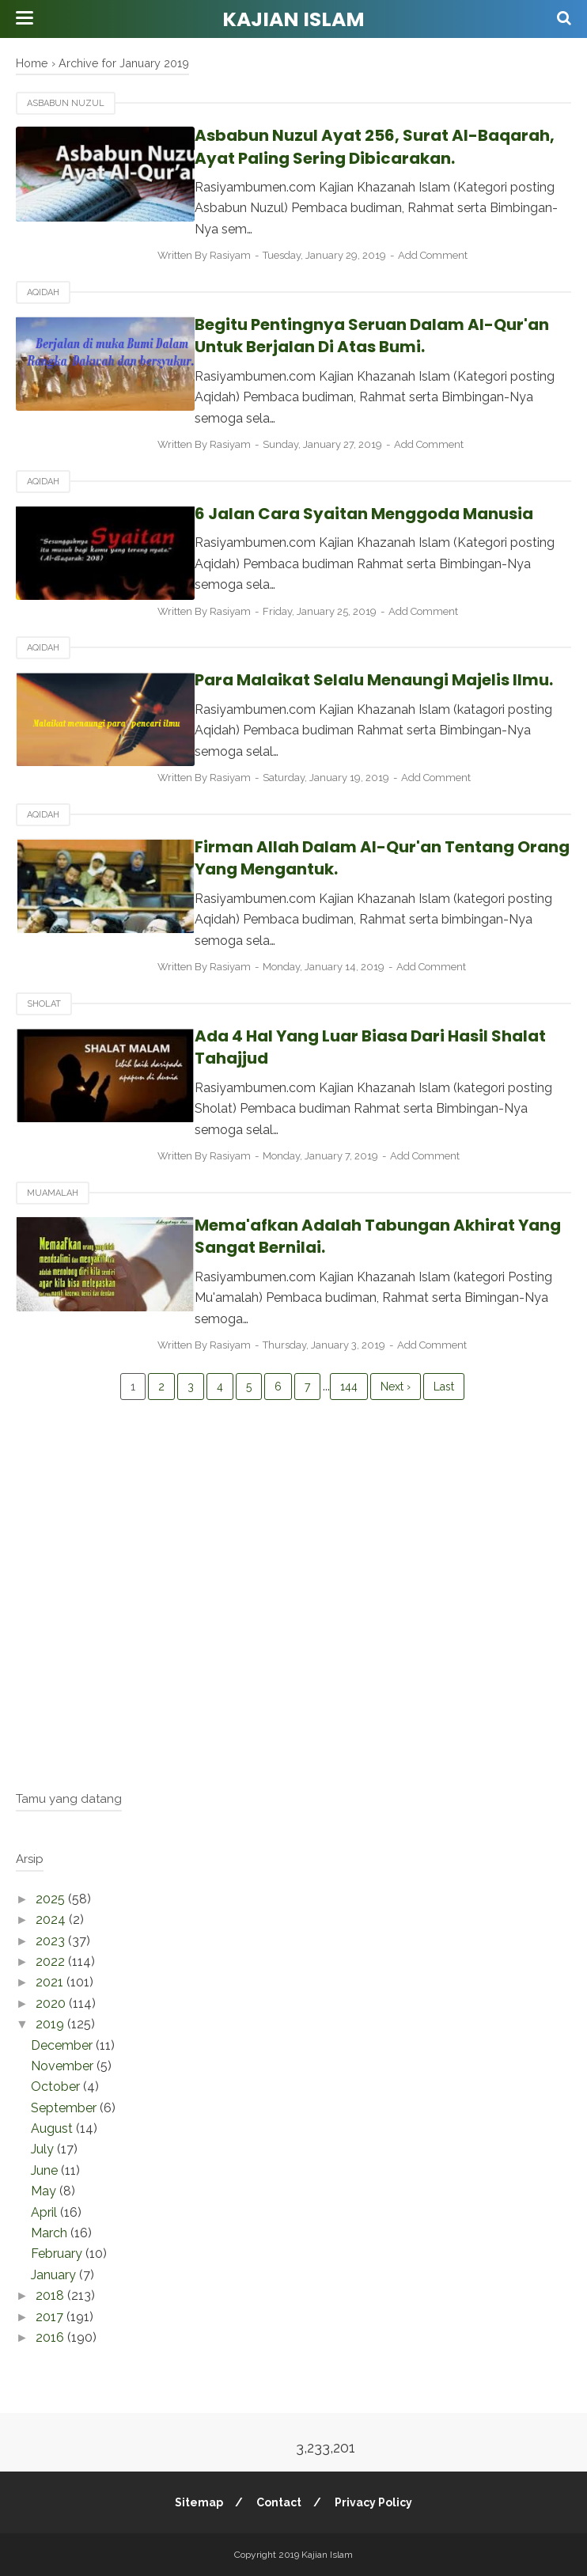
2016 (51, 2337)
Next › (396, 1386)
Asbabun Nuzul (65, 103)
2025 (52, 1898)
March (50, 2232)
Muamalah (52, 1193)
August (53, 2128)
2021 (51, 1982)
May (45, 2191)
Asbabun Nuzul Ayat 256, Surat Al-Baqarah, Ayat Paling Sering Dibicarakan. (350, 146)
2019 (51, 2024)
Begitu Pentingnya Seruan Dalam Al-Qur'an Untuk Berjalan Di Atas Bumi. (347, 336)
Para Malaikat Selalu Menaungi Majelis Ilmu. (349, 680)
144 (349, 1386)
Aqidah (43, 292)
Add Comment (445, 255)
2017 (51, 2316)
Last (444, 1386)
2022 (52, 1961)
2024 (52, 1919)
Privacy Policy (374, 2502)
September (65, 2107)
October (57, 2086)
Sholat (44, 1004)
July (44, 2149)
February (58, 2253)
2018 (51, 2295)
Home (32, 63)
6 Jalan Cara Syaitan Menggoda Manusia (339, 514)
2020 (52, 2003)
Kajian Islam (293, 19)
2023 (52, 1940)
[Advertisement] (293, 1656)
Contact (278, 2502)
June (46, 2170)
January (55, 2274)
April (45, 2212)
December (63, 2045)
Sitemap (198, 2502)
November (64, 2065)
